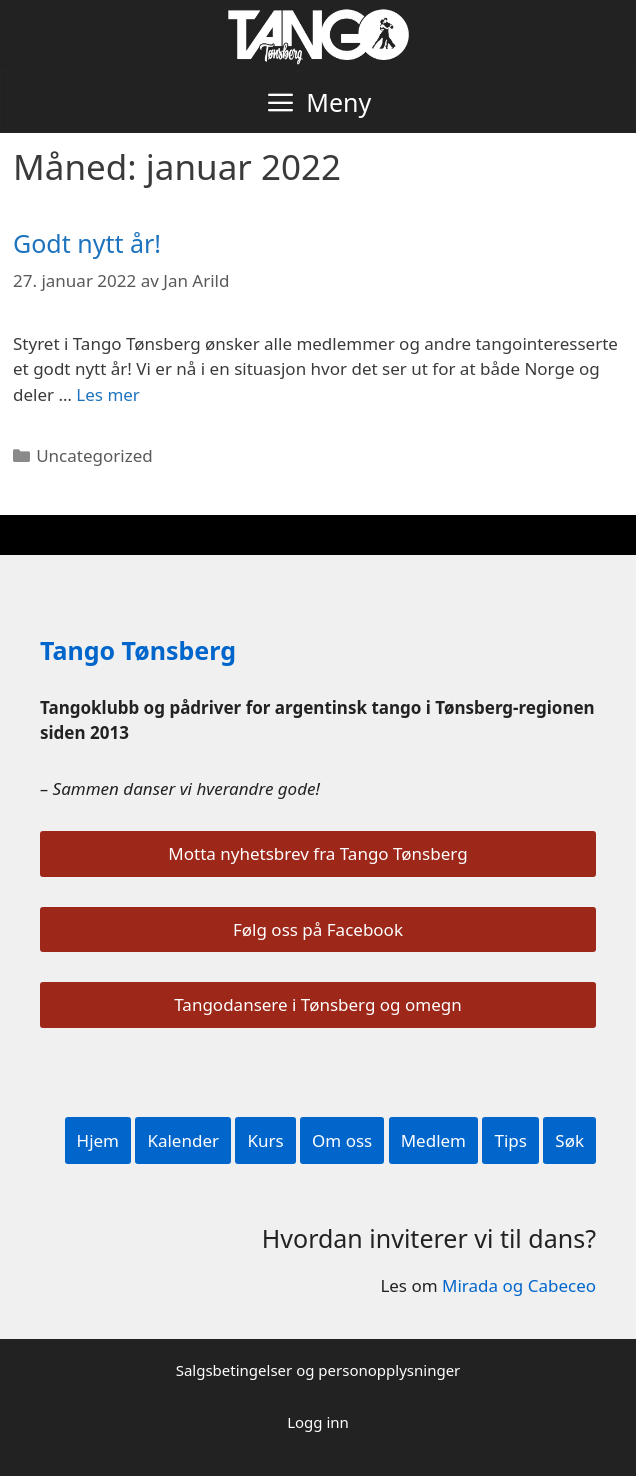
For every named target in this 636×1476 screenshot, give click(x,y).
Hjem (98, 1140)
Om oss (342, 1140)
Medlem (433, 1140)
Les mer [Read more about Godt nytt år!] (108, 394)
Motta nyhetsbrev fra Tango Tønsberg (317, 853)
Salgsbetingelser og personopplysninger (318, 1370)
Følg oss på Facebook (318, 929)
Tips (510, 1140)
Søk (569, 1140)
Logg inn (318, 1422)
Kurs (265, 1140)
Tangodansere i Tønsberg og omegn (317, 1004)
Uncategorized (94, 455)
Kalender (183, 1140)
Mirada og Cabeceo (519, 1285)
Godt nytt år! (87, 243)
